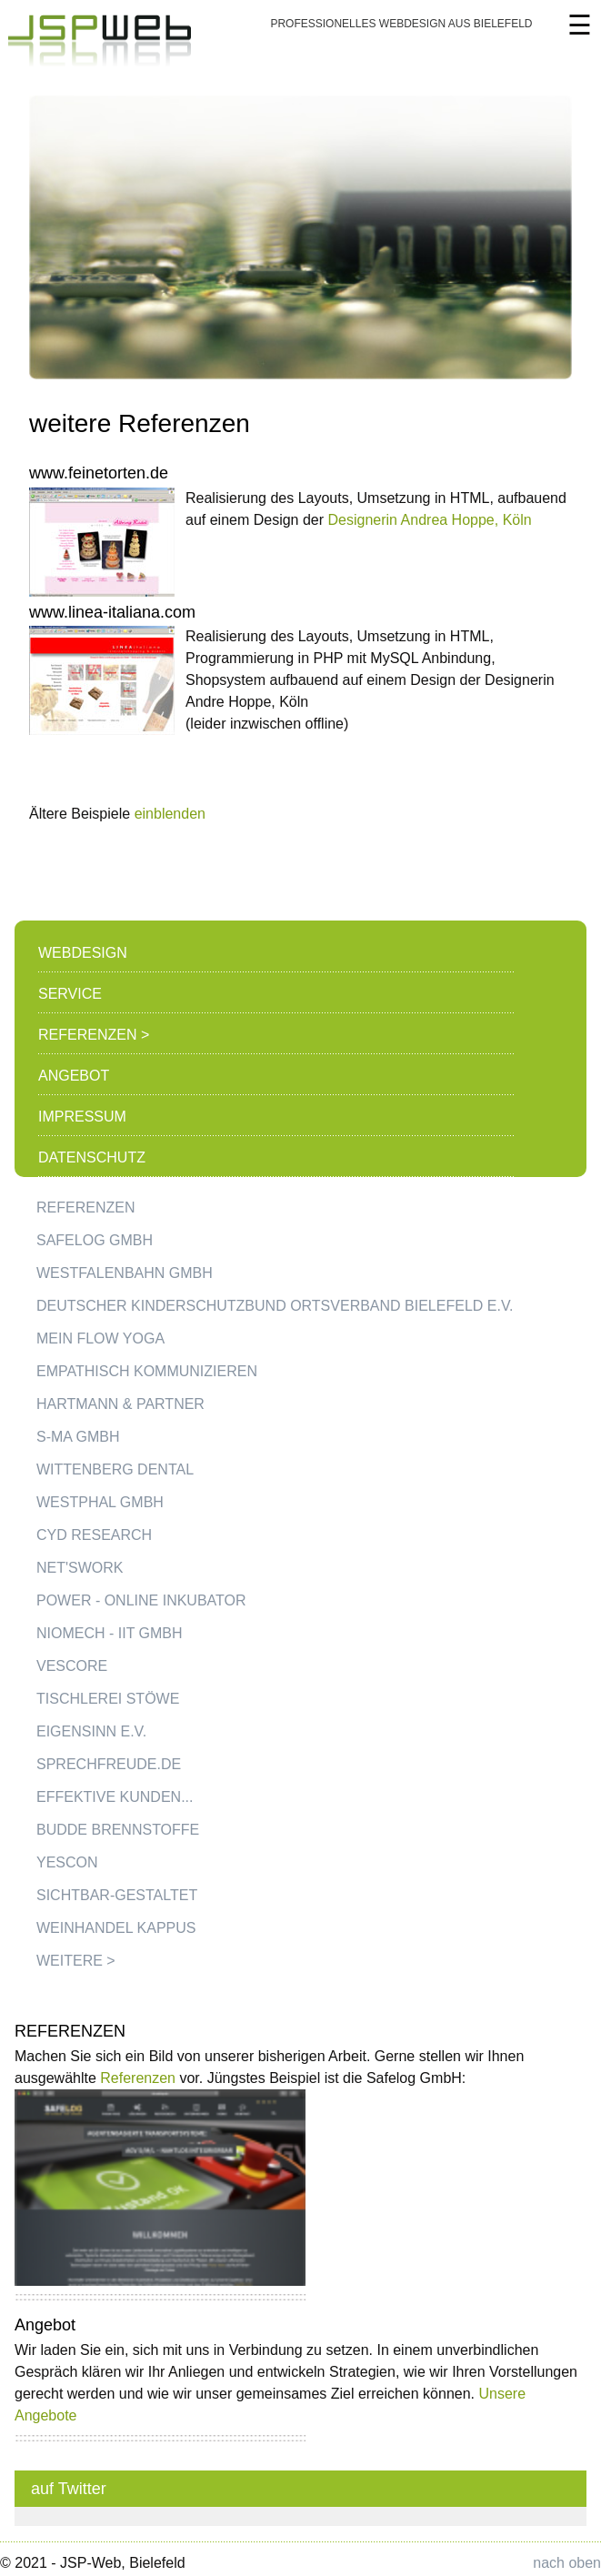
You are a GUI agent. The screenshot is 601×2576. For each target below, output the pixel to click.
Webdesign (82, 953)
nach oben (567, 2563)
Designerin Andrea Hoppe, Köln (430, 520)
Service (70, 993)
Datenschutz (91, 1157)
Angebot (73, 1075)
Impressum (82, 1116)
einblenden (170, 813)
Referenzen (137, 2078)
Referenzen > (93, 1034)
